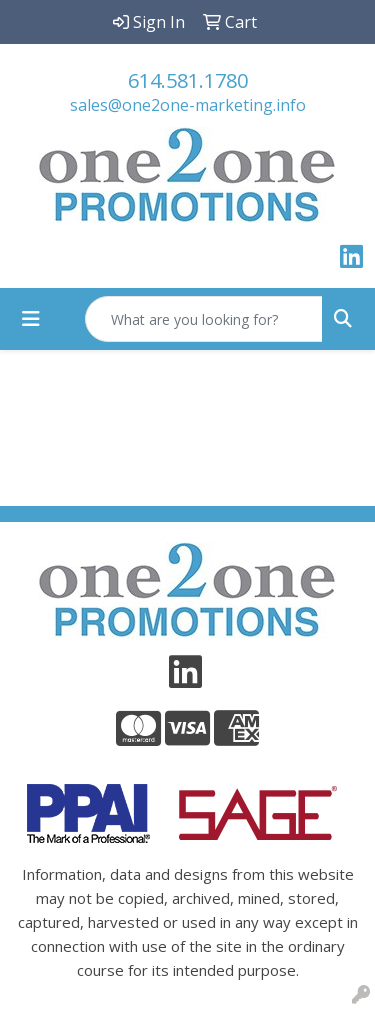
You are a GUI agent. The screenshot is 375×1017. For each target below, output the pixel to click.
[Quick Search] (204, 319)
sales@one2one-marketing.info (188, 105)
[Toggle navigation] (31, 319)
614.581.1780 (188, 80)
